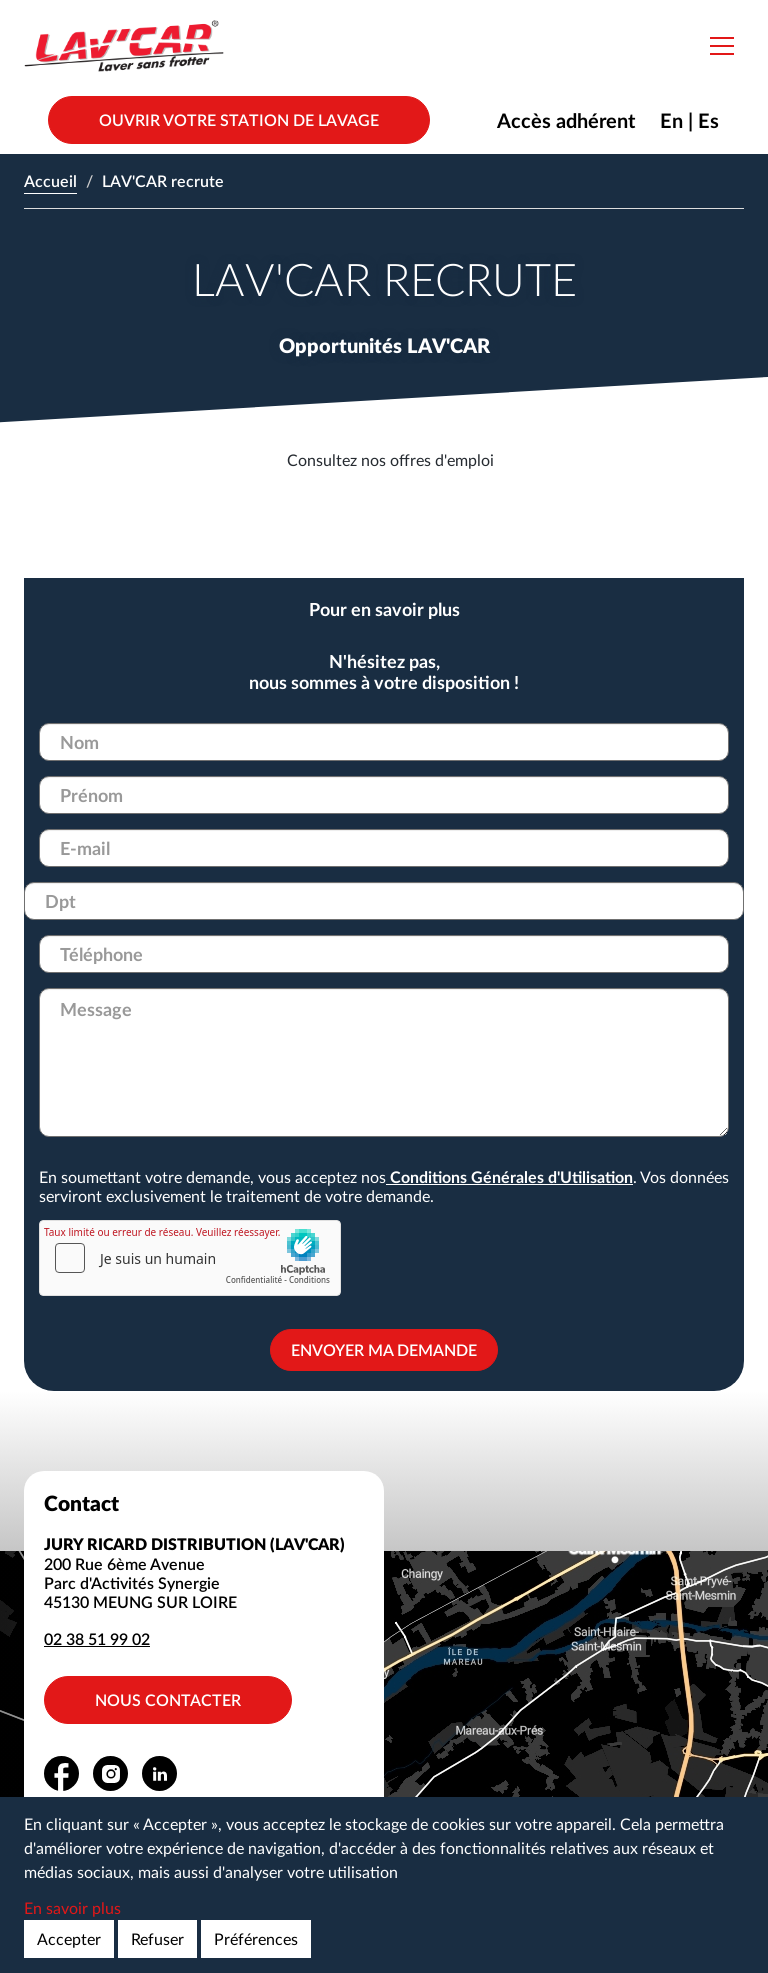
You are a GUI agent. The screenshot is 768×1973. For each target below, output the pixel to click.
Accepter (69, 1938)
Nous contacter (168, 1699)
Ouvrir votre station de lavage (239, 119)
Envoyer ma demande (384, 1349)
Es (708, 120)
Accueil (50, 180)
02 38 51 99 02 (97, 1638)
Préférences (256, 1938)
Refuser (157, 1938)
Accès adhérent (566, 120)
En (671, 120)
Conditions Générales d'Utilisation (509, 1176)
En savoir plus (72, 1907)
